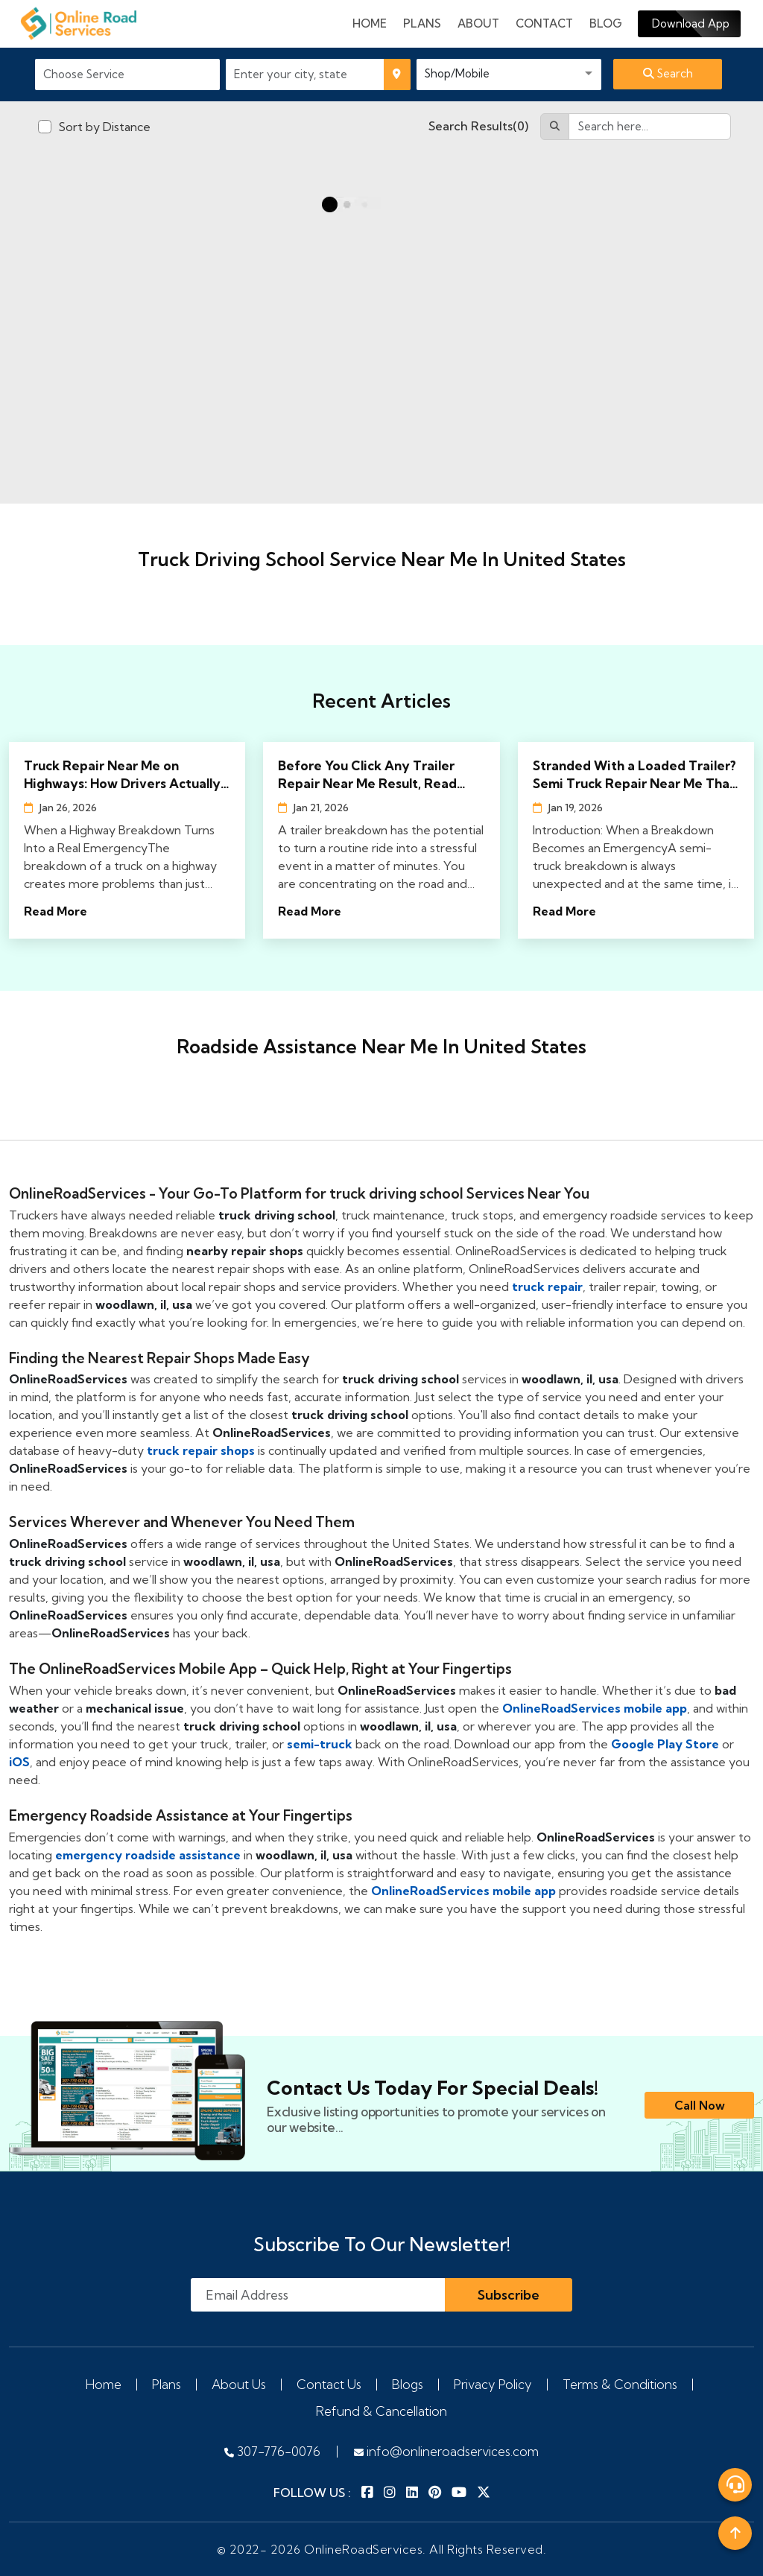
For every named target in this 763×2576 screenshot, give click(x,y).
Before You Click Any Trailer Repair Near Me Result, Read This (367, 775)
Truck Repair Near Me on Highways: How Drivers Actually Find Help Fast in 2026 (122, 775)
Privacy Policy (493, 2384)
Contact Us (329, 2384)
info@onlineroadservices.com (446, 2451)
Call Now (699, 2105)
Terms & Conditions (620, 2384)
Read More (55, 911)
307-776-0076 (272, 2451)
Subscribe (508, 2294)
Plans (166, 2384)
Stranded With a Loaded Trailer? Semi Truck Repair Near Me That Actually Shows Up (634, 775)
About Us (239, 2384)
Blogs (407, 2384)
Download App (689, 23)
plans (422, 23)
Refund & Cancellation (381, 2411)
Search (668, 73)
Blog (605, 23)
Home (369, 23)
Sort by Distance (104, 126)
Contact (544, 23)
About (478, 23)
